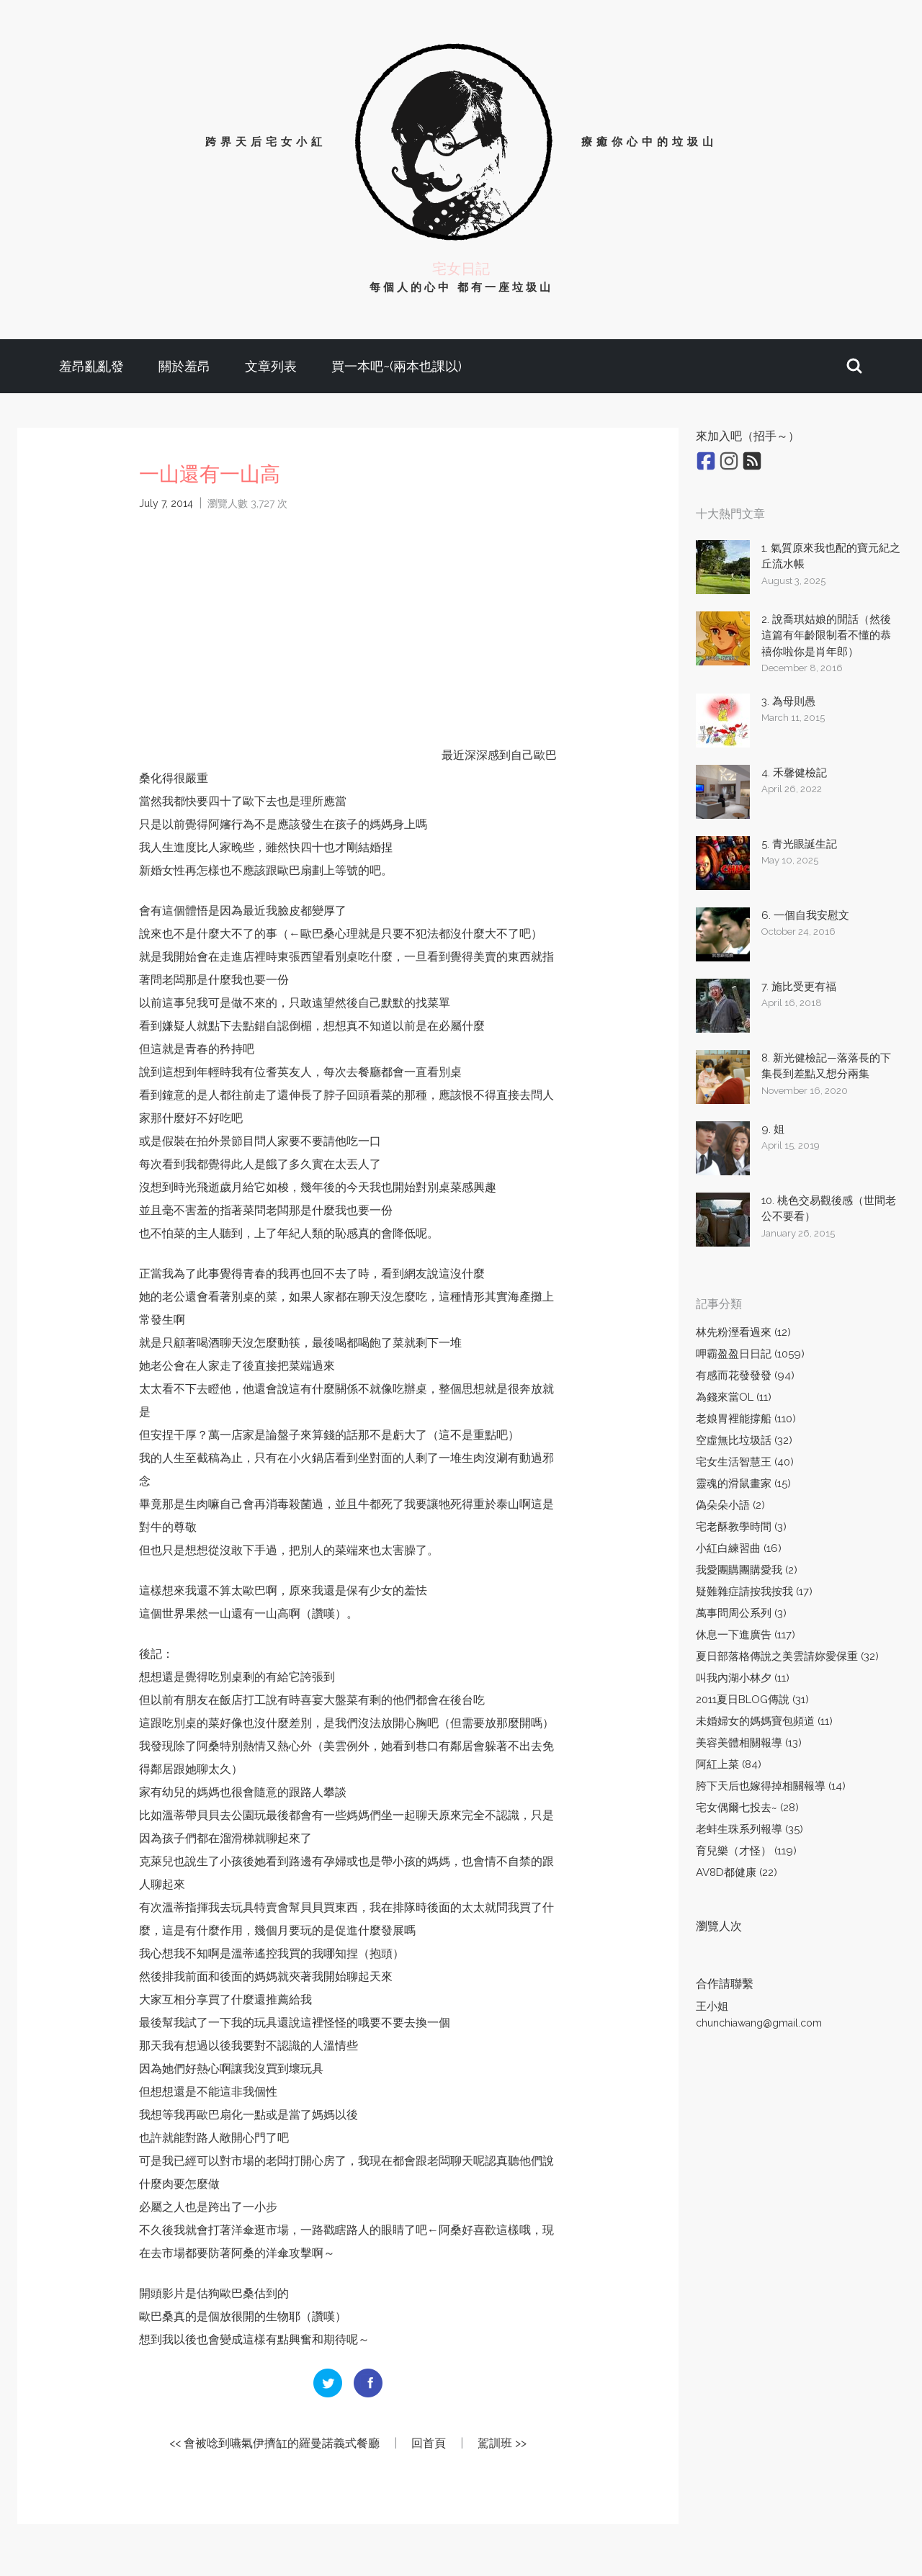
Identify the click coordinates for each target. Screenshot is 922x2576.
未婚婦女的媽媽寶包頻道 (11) (764, 1721)
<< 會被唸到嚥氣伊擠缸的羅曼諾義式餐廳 (274, 2443)
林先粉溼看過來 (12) (743, 1332)
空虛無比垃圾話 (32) (744, 1440)
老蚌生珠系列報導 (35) (749, 1829)
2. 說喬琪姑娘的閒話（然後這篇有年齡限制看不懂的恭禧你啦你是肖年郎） (826, 635)
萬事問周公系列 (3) (741, 1613)
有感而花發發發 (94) (745, 1375)
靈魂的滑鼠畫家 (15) (743, 1483)
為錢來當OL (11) (733, 1397)
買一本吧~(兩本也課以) (396, 366)
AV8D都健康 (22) (736, 1872)
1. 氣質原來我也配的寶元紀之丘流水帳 (830, 556)
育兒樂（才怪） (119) (746, 1850)
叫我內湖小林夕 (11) (742, 1677)
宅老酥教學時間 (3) (741, 1526)
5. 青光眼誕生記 (799, 844)
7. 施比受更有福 (798, 986)
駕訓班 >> (502, 2443)
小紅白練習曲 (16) (739, 1548)
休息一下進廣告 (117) (745, 1634)
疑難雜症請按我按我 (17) (754, 1591)
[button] (854, 366)
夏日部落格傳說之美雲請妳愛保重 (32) (787, 1656)
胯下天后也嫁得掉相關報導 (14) (771, 1786)
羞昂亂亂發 (91, 366)
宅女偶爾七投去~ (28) (747, 1807)
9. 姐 (772, 1129)
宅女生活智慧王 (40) (745, 1461)
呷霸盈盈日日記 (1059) (750, 1353)
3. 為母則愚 (788, 701)
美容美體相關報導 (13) (749, 1742)
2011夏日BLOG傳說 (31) (752, 1699)
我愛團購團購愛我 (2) (746, 1569)
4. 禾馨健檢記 (794, 772)
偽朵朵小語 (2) (730, 1505)
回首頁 (428, 2443)
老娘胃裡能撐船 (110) (746, 1418)
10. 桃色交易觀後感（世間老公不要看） (828, 1209)
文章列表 (271, 366)
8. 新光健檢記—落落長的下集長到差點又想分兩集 (826, 1066)
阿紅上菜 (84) (728, 1764)
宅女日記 (461, 268)
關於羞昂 (184, 366)
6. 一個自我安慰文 (805, 915)
